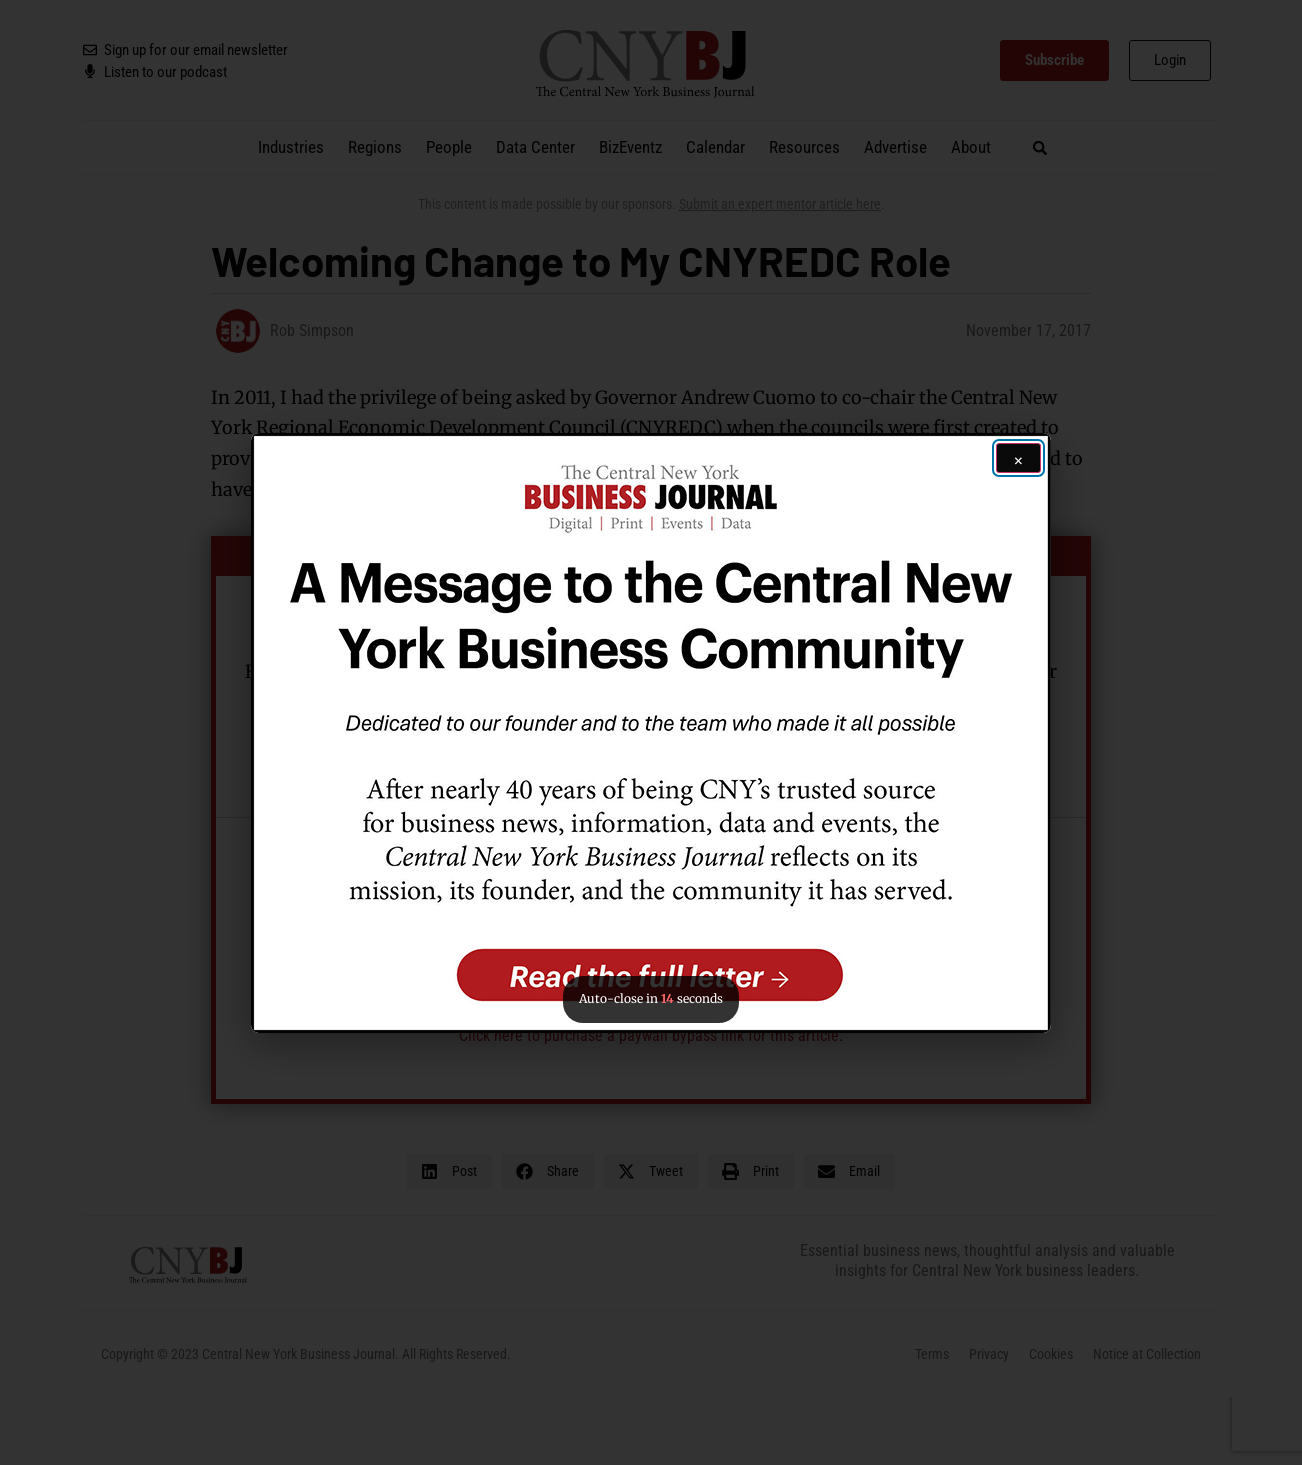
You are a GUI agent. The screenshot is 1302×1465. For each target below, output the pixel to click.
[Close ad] (1018, 458)
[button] (651, 733)
